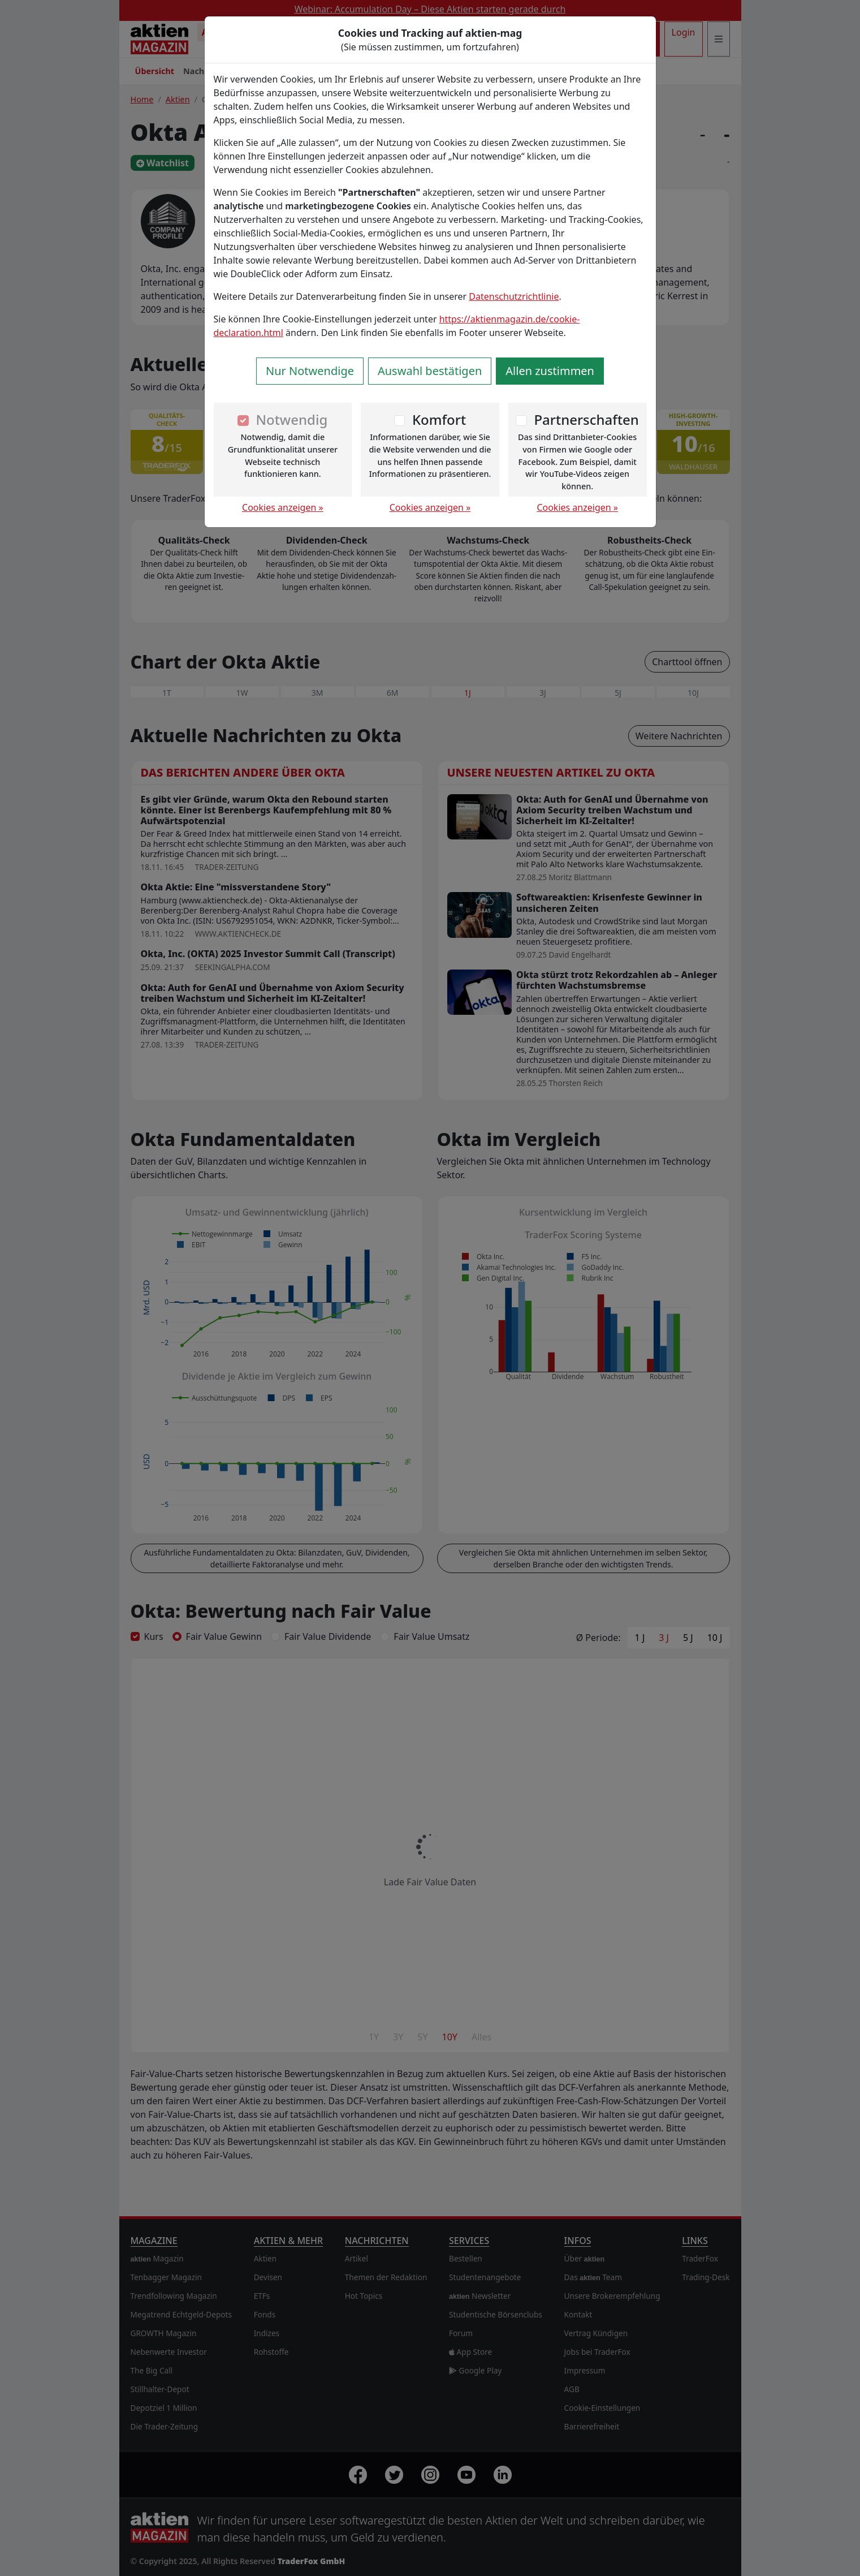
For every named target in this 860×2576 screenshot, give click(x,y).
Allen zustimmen (549, 370)
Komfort (439, 419)
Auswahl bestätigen (430, 370)
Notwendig (291, 419)
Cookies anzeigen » (282, 507)
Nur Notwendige (310, 370)
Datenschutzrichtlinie (514, 296)
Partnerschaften (586, 419)
